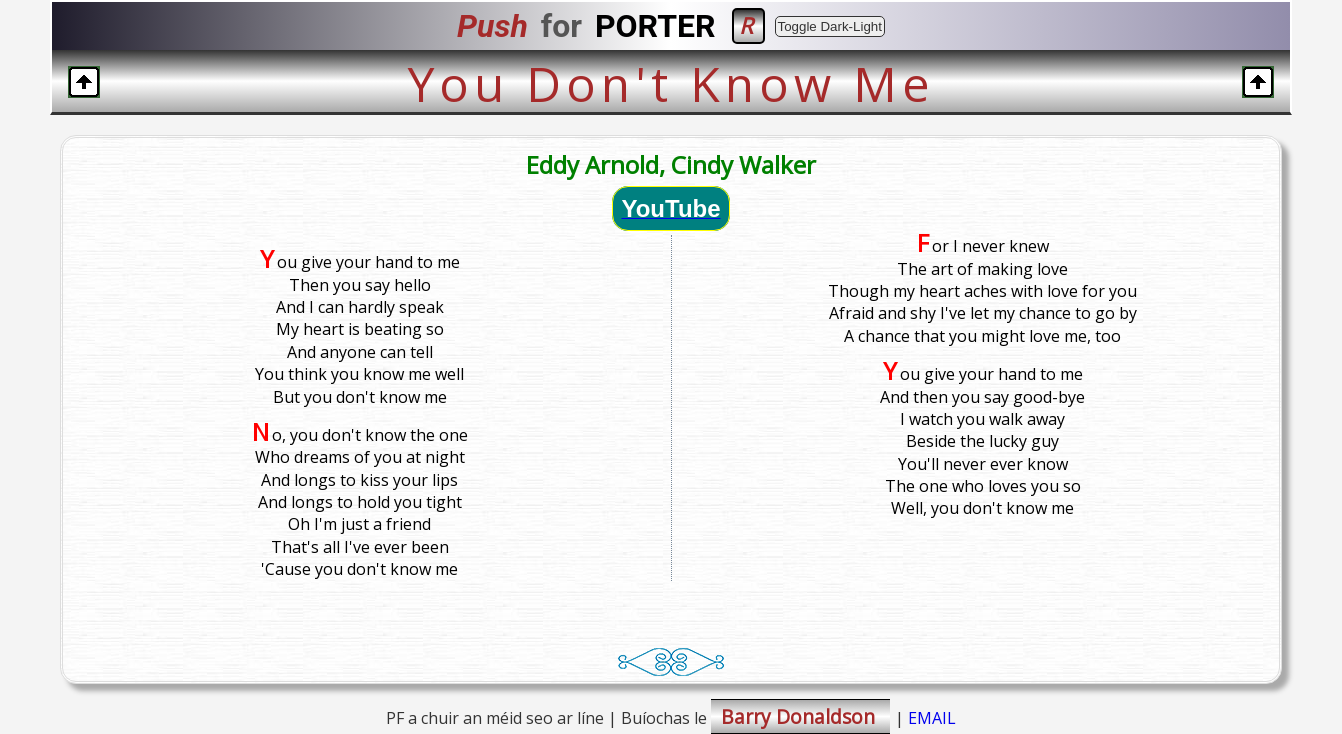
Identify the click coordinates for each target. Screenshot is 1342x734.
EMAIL (932, 718)
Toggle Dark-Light (830, 26)
